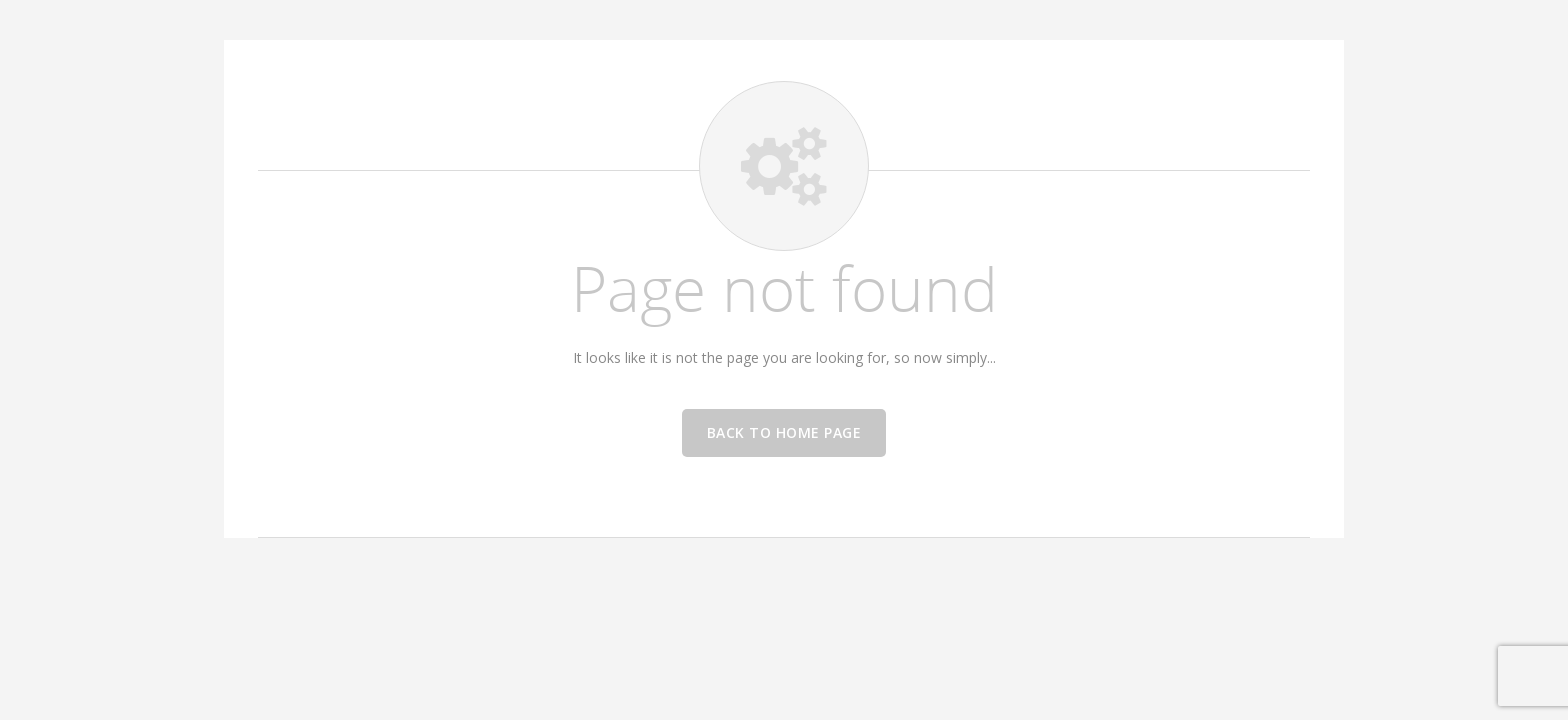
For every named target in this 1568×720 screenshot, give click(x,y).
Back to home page (784, 432)
